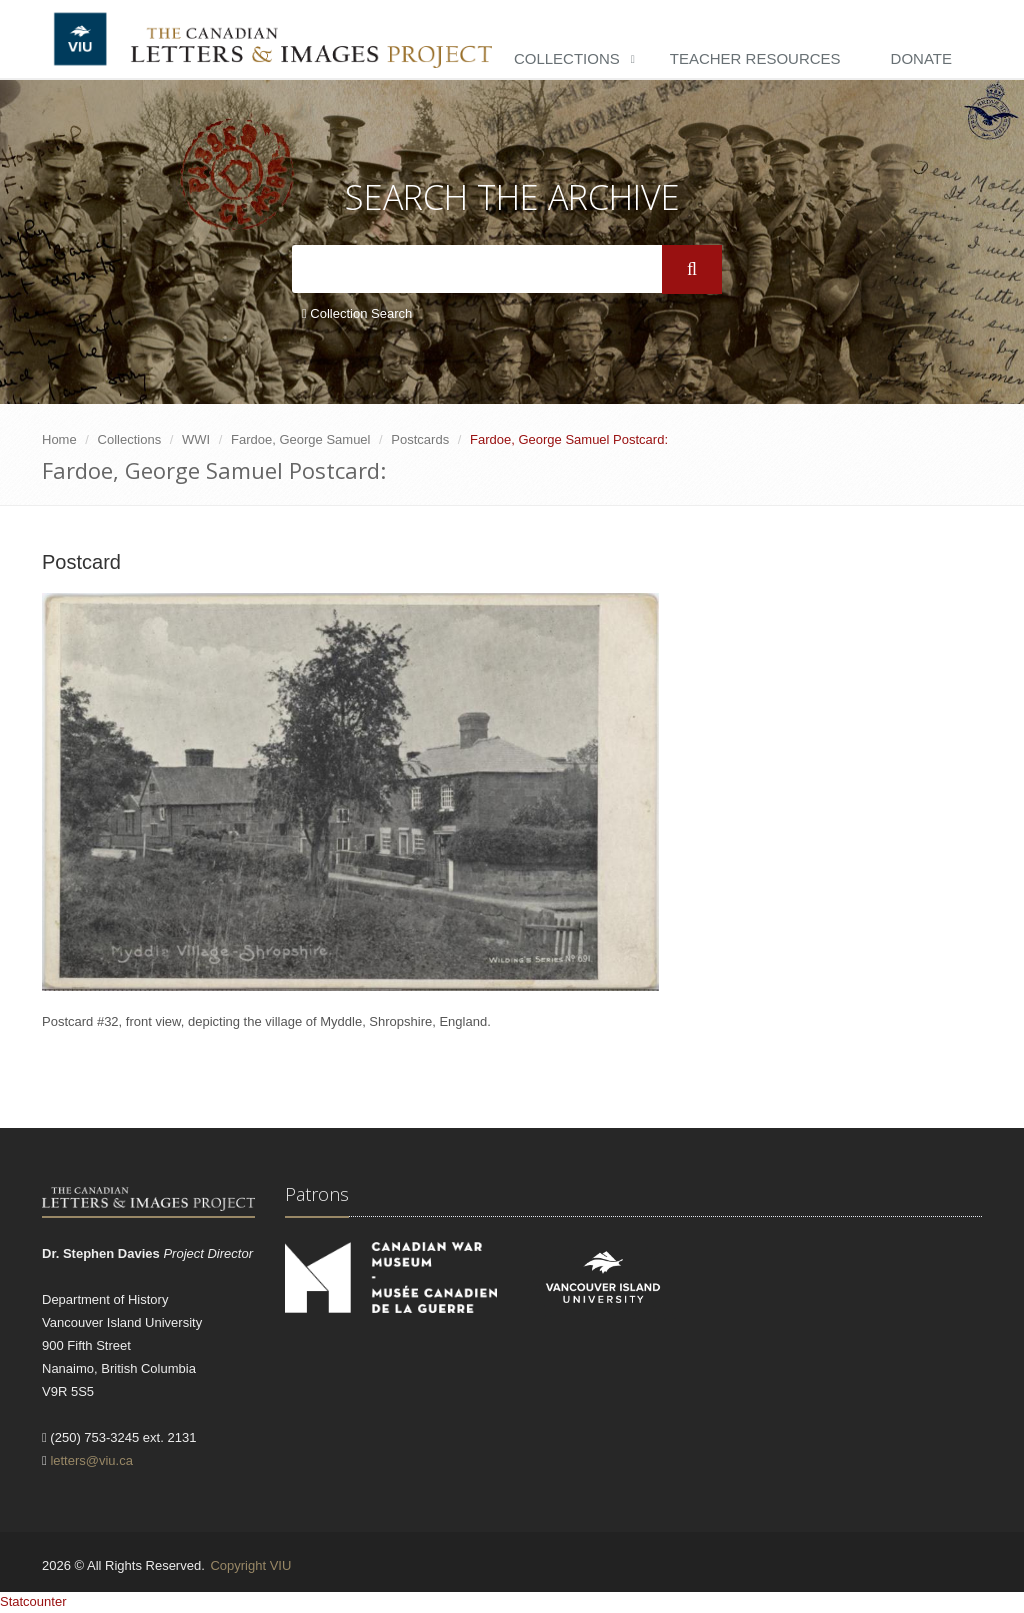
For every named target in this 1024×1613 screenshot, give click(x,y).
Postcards (420, 439)
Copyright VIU (250, 1565)
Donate (921, 58)
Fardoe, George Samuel (300, 439)
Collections (567, 58)
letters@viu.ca (91, 1460)
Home (59, 439)
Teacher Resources (755, 58)
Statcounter (33, 1601)
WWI (196, 439)
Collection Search (357, 313)
